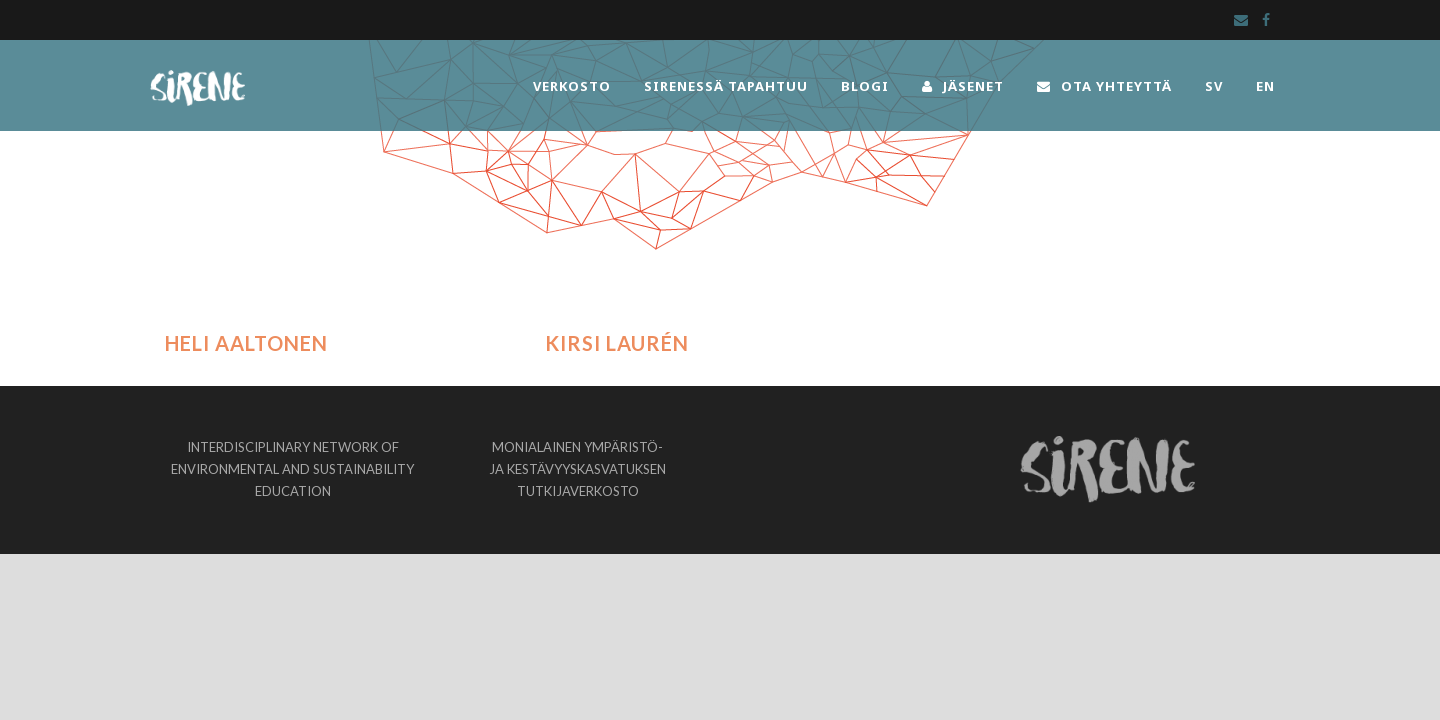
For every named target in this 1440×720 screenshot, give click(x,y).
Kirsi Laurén (617, 343)
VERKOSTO (572, 86)
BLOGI (865, 86)
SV (1214, 86)
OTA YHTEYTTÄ (1104, 86)
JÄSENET (963, 86)
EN (1265, 86)
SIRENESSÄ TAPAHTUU (726, 86)
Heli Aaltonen (246, 343)
